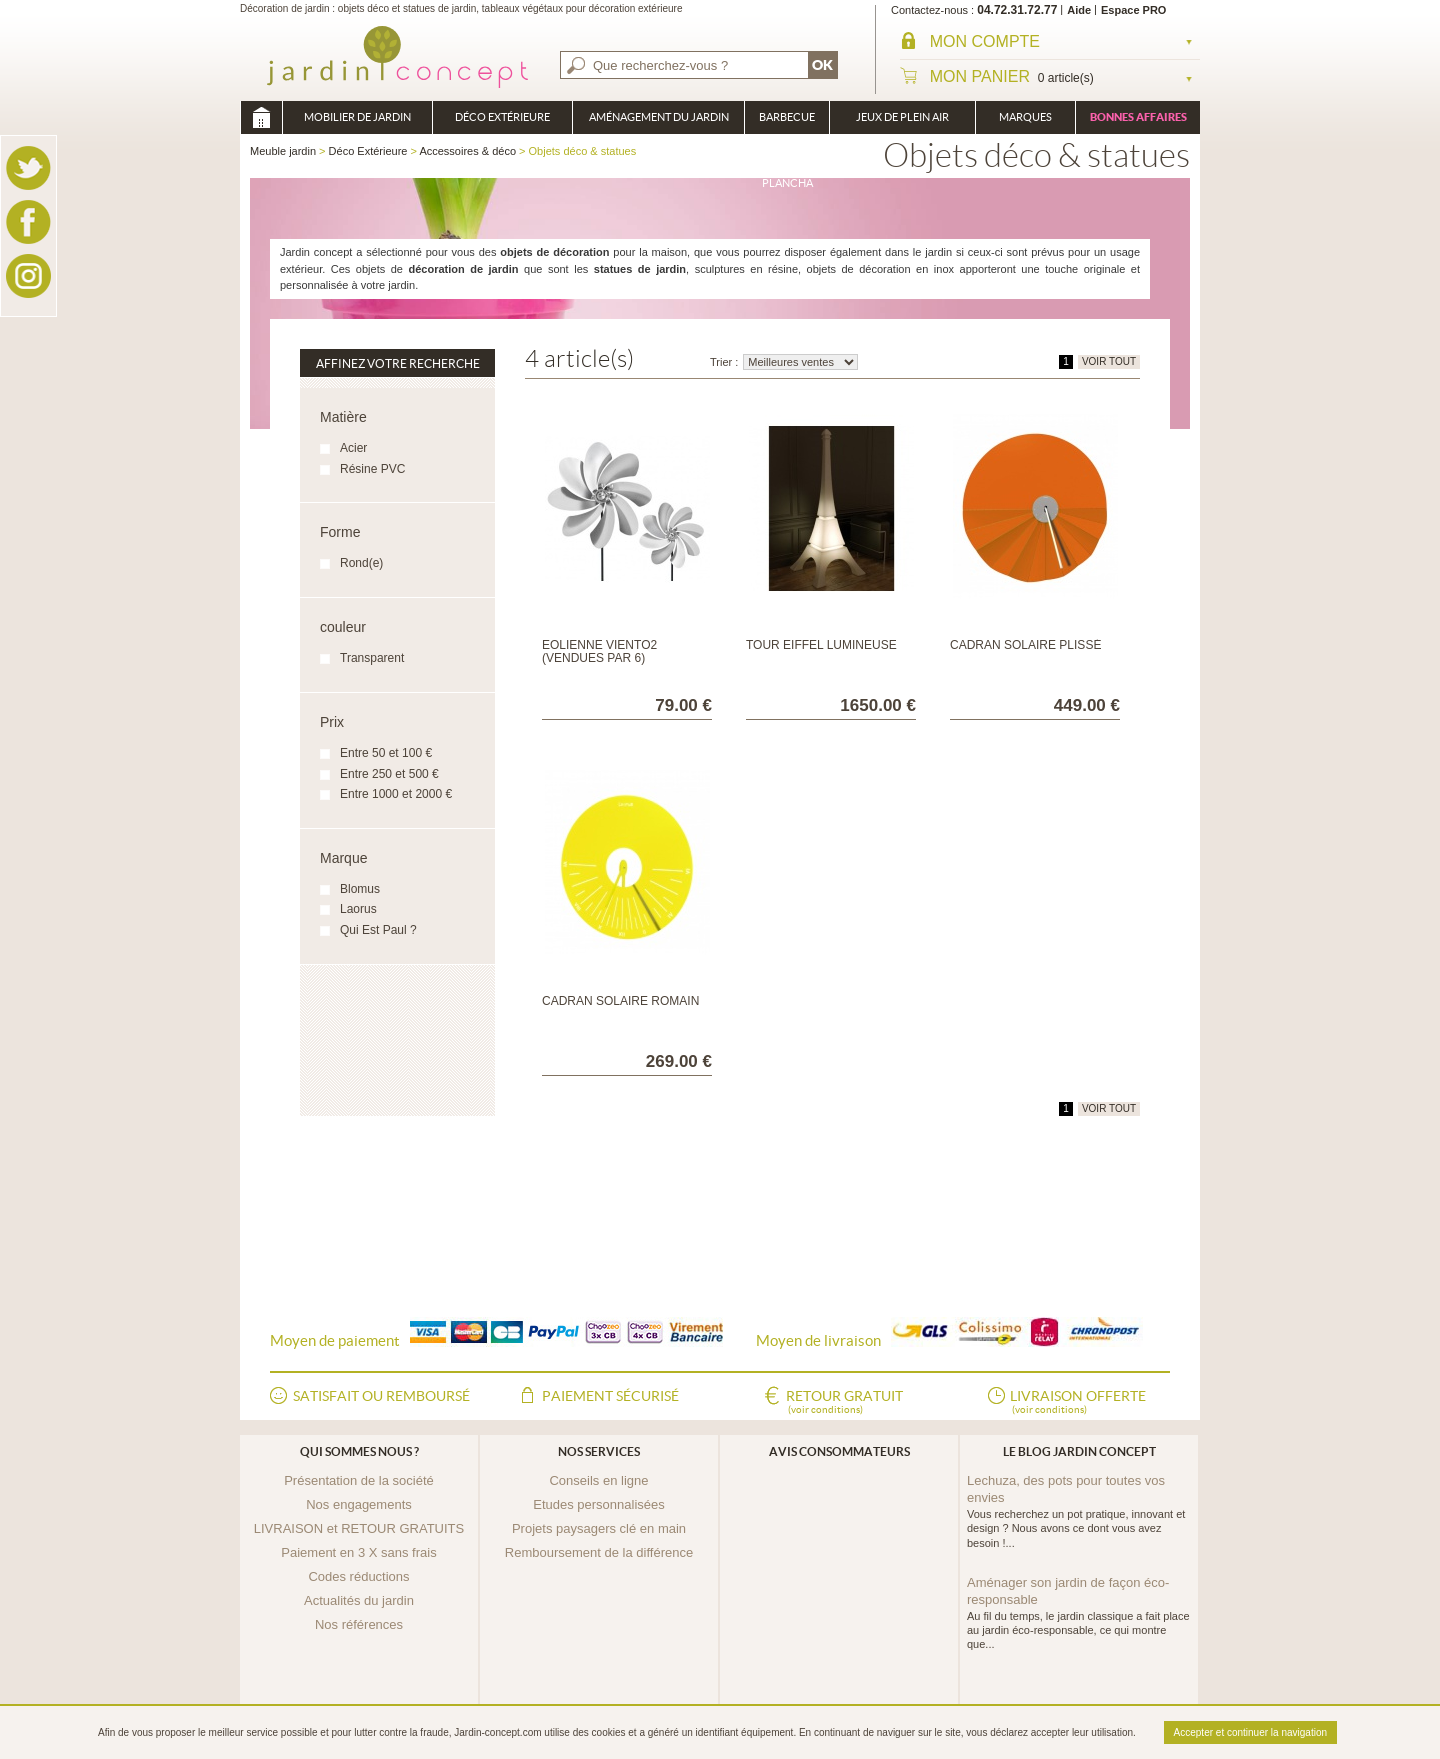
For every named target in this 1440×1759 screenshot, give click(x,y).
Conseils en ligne (598, 1480)
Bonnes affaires (1138, 117)
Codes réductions (358, 1576)
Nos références (359, 1624)
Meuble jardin (261, 117)
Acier (353, 448)
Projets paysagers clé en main (599, 1528)
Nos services (599, 1451)
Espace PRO (1133, 10)
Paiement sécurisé (610, 1396)
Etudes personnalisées (599, 1504)
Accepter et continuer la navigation (1250, 1732)
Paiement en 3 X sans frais (358, 1552)
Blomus (360, 889)
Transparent (372, 658)
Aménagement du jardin (659, 117)
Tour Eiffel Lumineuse (821, 645)
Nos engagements (359, 1504)
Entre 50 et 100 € (386, 753)
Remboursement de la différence (599, 1552)
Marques (1025, 117)
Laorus (358, 909)
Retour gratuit (844, 1403)
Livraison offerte (1078, 1403)
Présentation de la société (359, 1480)
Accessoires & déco (467, 151)
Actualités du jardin (359, 1600)
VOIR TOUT (1109, 361)
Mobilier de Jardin (357, 117)
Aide (1079, 10)
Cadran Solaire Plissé (1025, 645)
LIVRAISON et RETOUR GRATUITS (359, 1528)
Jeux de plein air (902, 117)
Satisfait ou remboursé (381, 1396)
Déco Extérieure (502, 117)
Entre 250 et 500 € (389, 774)
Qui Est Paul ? (378, 930)
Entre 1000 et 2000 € (396, 794)
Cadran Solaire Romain (620, 1001)
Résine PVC (372, 469)
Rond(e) (361, 563)
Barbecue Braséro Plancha (787, 122)
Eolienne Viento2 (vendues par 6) (599, 651)
